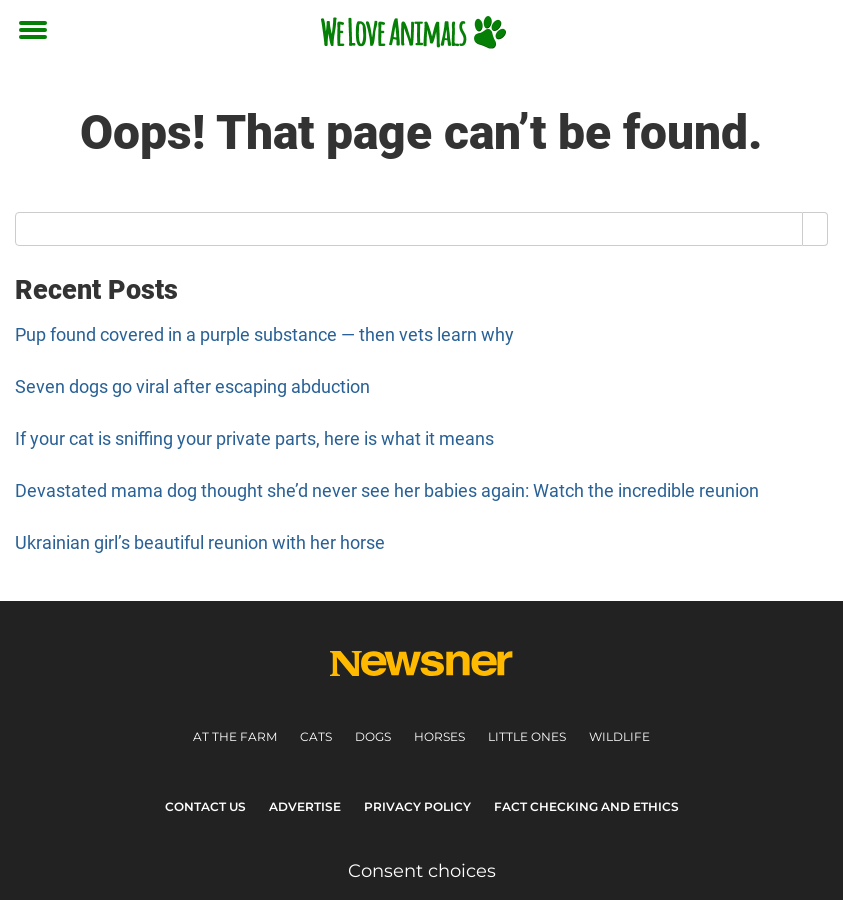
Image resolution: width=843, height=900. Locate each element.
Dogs (373, 736)
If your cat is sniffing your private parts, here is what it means (254, 438)
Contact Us (205, 806)
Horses (439, 736)
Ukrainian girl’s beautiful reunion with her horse (200, 542)
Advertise (305, 806)
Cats (316, 736)
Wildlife (619, 736)
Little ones (527, 736)
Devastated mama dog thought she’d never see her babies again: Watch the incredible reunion (387, 490)
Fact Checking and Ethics (586, 806)
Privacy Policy (417, 806)
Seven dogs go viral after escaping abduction (192, 386)
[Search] (815, 229)
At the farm (235, 736)
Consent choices (422, 871)
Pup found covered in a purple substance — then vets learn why (264, 334)
